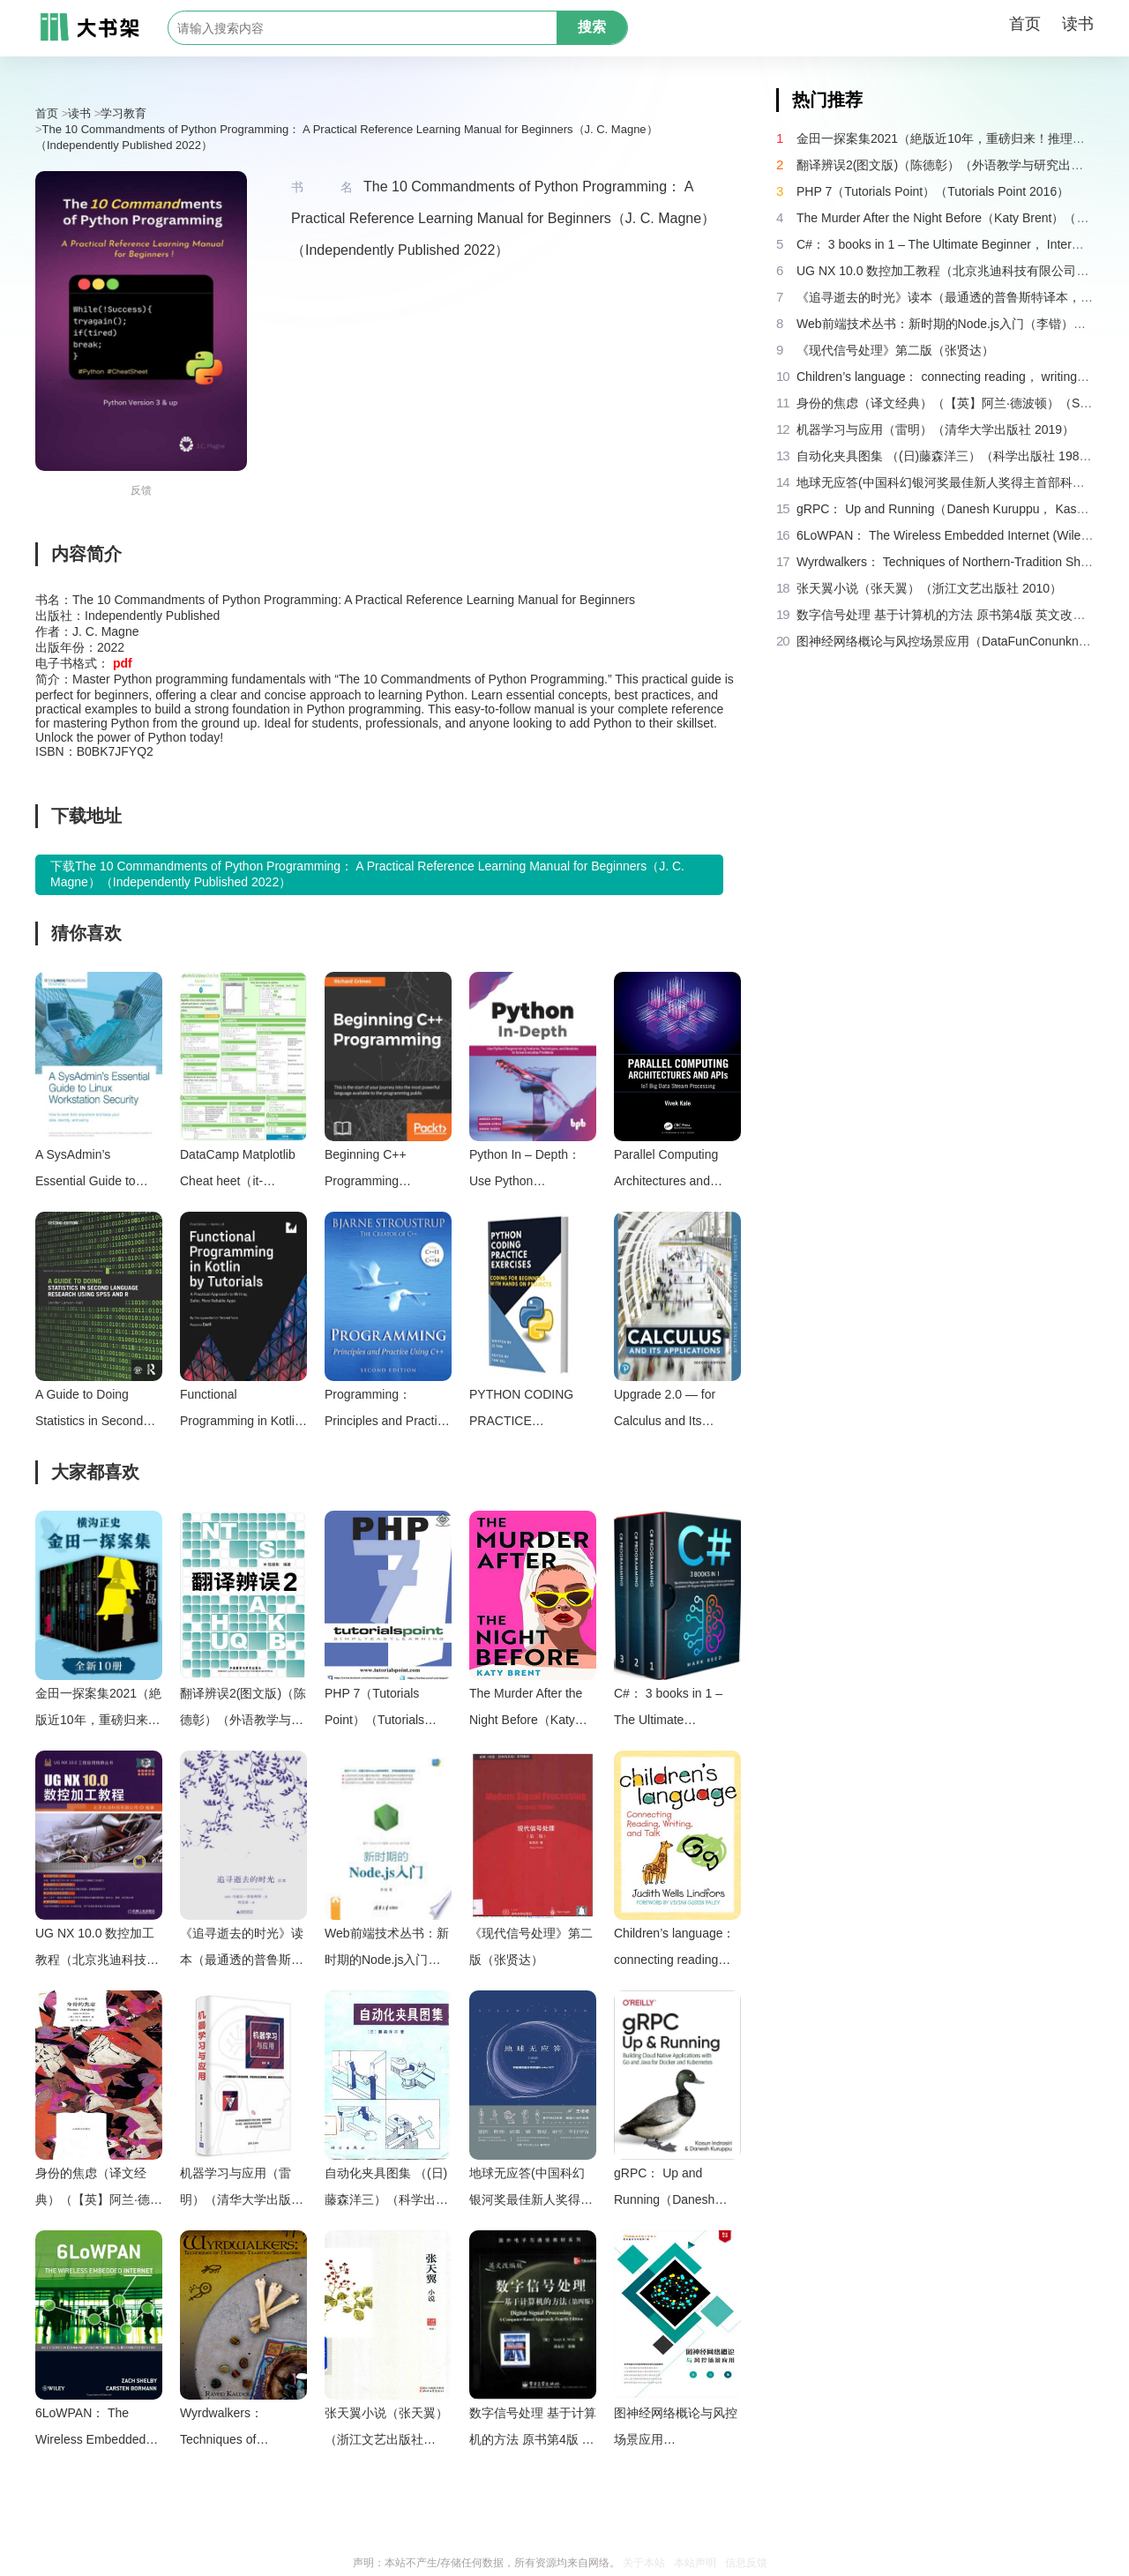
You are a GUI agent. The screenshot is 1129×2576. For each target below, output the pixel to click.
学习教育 (123, 113)
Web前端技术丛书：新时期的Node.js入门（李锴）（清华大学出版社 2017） (387, 1949)
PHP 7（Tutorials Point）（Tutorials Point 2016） (374, 1709)
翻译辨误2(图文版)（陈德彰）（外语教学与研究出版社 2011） (243, 1709)
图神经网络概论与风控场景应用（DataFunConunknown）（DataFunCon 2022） (677, 2429)
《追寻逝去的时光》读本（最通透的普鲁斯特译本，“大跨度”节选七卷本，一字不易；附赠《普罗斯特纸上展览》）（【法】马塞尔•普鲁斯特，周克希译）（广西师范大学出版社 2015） (241, 1949)
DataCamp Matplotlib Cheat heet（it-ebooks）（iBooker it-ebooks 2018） (240, 1170)
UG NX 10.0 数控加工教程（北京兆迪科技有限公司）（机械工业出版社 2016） (97, 1949)
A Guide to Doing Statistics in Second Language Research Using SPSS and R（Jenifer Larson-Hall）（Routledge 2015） (90, 1410)
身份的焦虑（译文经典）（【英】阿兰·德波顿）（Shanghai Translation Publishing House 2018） (98, 2189)
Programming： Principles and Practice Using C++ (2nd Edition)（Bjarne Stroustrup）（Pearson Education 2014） (387, 1410)
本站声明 (695, 2563)
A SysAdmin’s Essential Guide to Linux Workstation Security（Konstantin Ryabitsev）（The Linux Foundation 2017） (93, 1170)
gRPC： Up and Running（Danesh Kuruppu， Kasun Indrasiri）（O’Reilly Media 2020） (669, 2189)
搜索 (592, 26)
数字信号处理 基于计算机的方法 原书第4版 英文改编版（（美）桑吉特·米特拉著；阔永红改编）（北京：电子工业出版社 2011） (532, 2429)
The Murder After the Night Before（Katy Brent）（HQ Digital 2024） (525, 1709)
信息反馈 (746, 2563)
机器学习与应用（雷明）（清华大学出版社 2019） (241, 2189)
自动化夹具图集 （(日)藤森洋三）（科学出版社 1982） (386, 2189)
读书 (1078, 24)
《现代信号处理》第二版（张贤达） (531, 1946)
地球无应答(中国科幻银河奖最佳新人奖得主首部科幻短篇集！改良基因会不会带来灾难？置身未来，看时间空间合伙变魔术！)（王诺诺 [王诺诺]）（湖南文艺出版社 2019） (531, 2189)
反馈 (141, 490)
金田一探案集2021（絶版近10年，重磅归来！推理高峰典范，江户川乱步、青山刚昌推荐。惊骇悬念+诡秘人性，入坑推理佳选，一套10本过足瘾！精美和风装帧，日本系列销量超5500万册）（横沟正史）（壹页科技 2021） (98, 1709)
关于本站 (644, 2563)
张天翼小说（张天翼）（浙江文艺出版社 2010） (386, 2429)
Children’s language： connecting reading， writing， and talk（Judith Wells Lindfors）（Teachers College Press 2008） (675, 1949)
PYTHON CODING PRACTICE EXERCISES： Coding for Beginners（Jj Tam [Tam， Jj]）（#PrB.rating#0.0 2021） (531, 1410)
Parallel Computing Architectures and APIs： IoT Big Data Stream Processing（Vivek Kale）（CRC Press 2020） (675, 1170)
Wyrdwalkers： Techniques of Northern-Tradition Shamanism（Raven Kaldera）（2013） (236, 2429)
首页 (1025, 24)
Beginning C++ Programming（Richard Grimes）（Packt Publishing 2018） (380, 1170)
